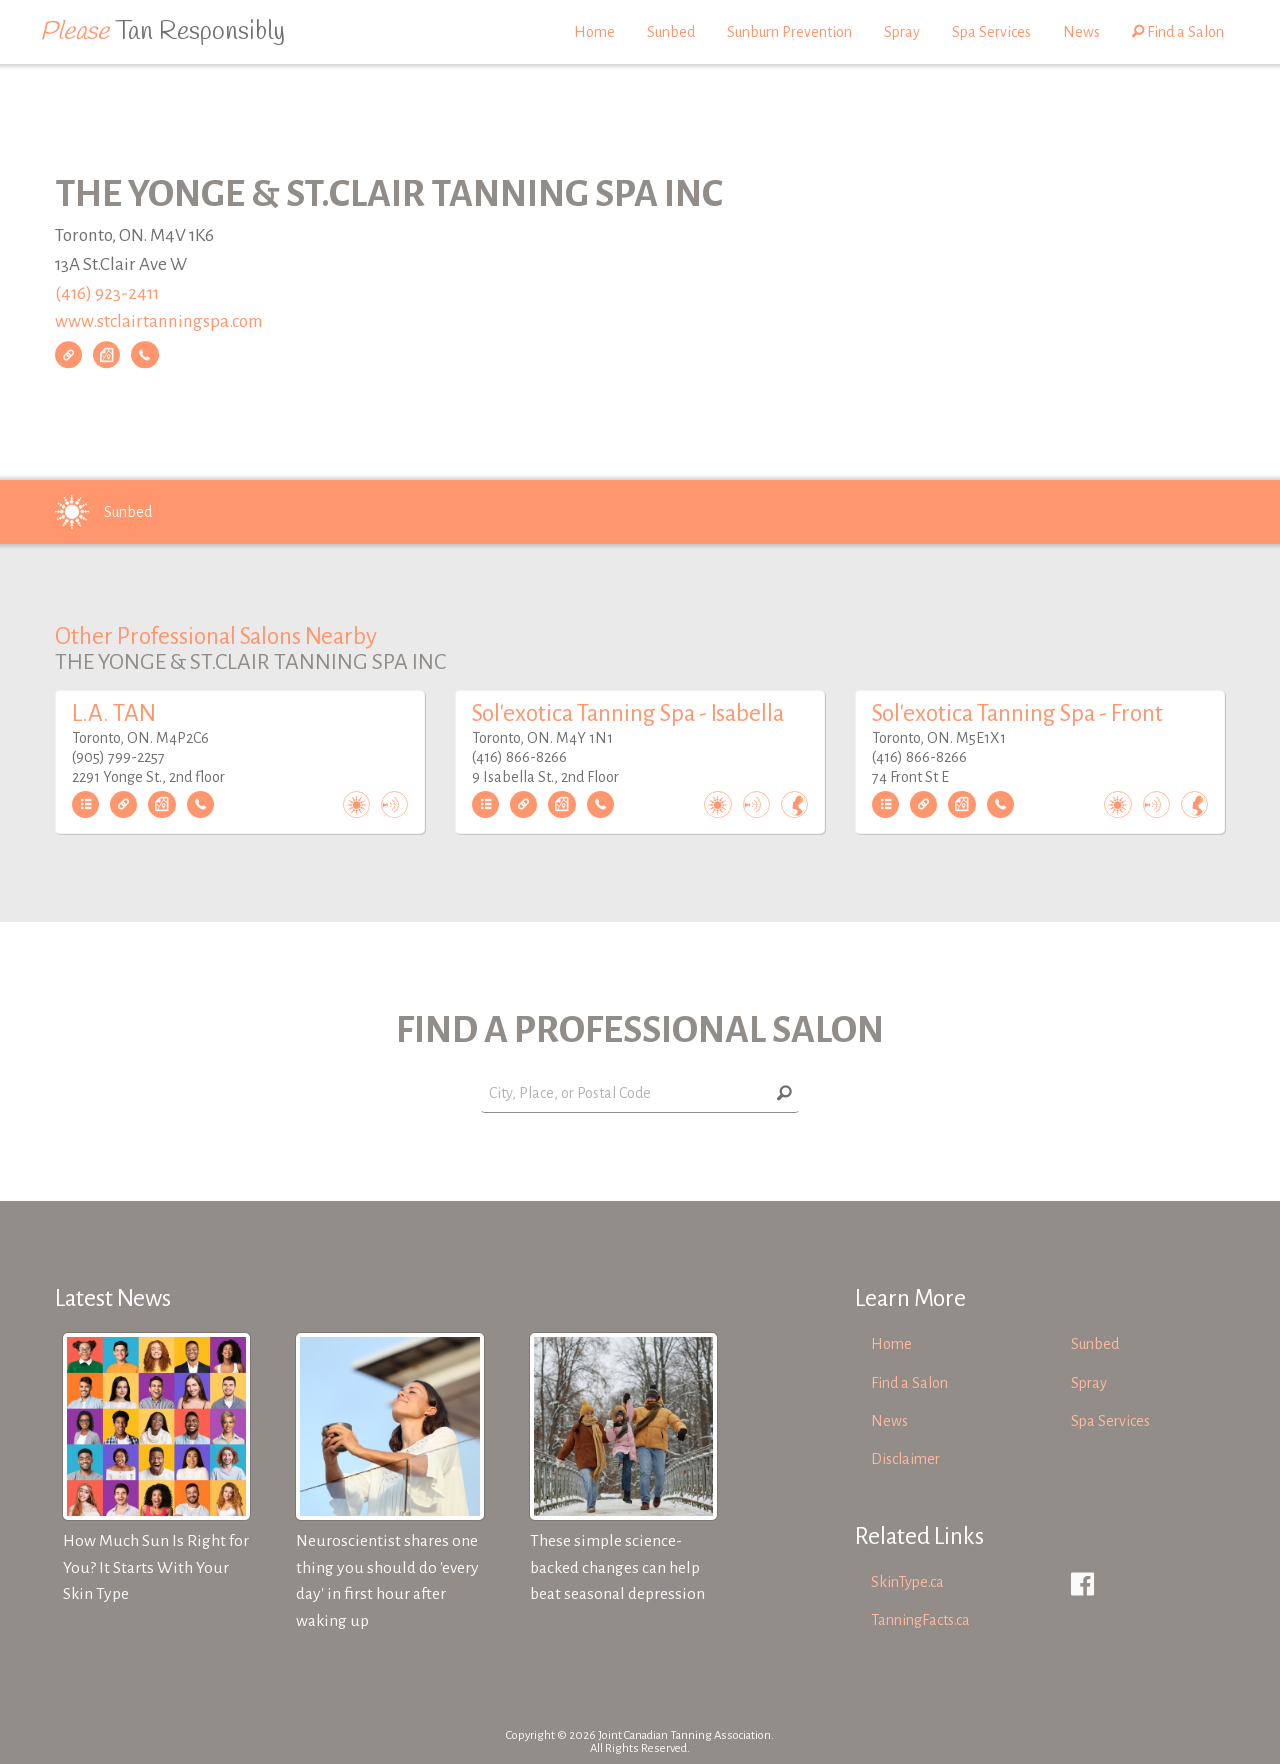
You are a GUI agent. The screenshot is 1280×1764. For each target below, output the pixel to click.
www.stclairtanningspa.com (159, 322)
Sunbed (671, 32)
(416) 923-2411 (107, 293)
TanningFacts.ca (920, 1620)
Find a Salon (1178, 32)
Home (594, 32)
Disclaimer (905, 1459)
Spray (902, 32)
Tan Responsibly (162, 32)
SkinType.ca (907, 1582)
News (1081, 32)
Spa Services (991, 32)
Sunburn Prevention (789, 32)
